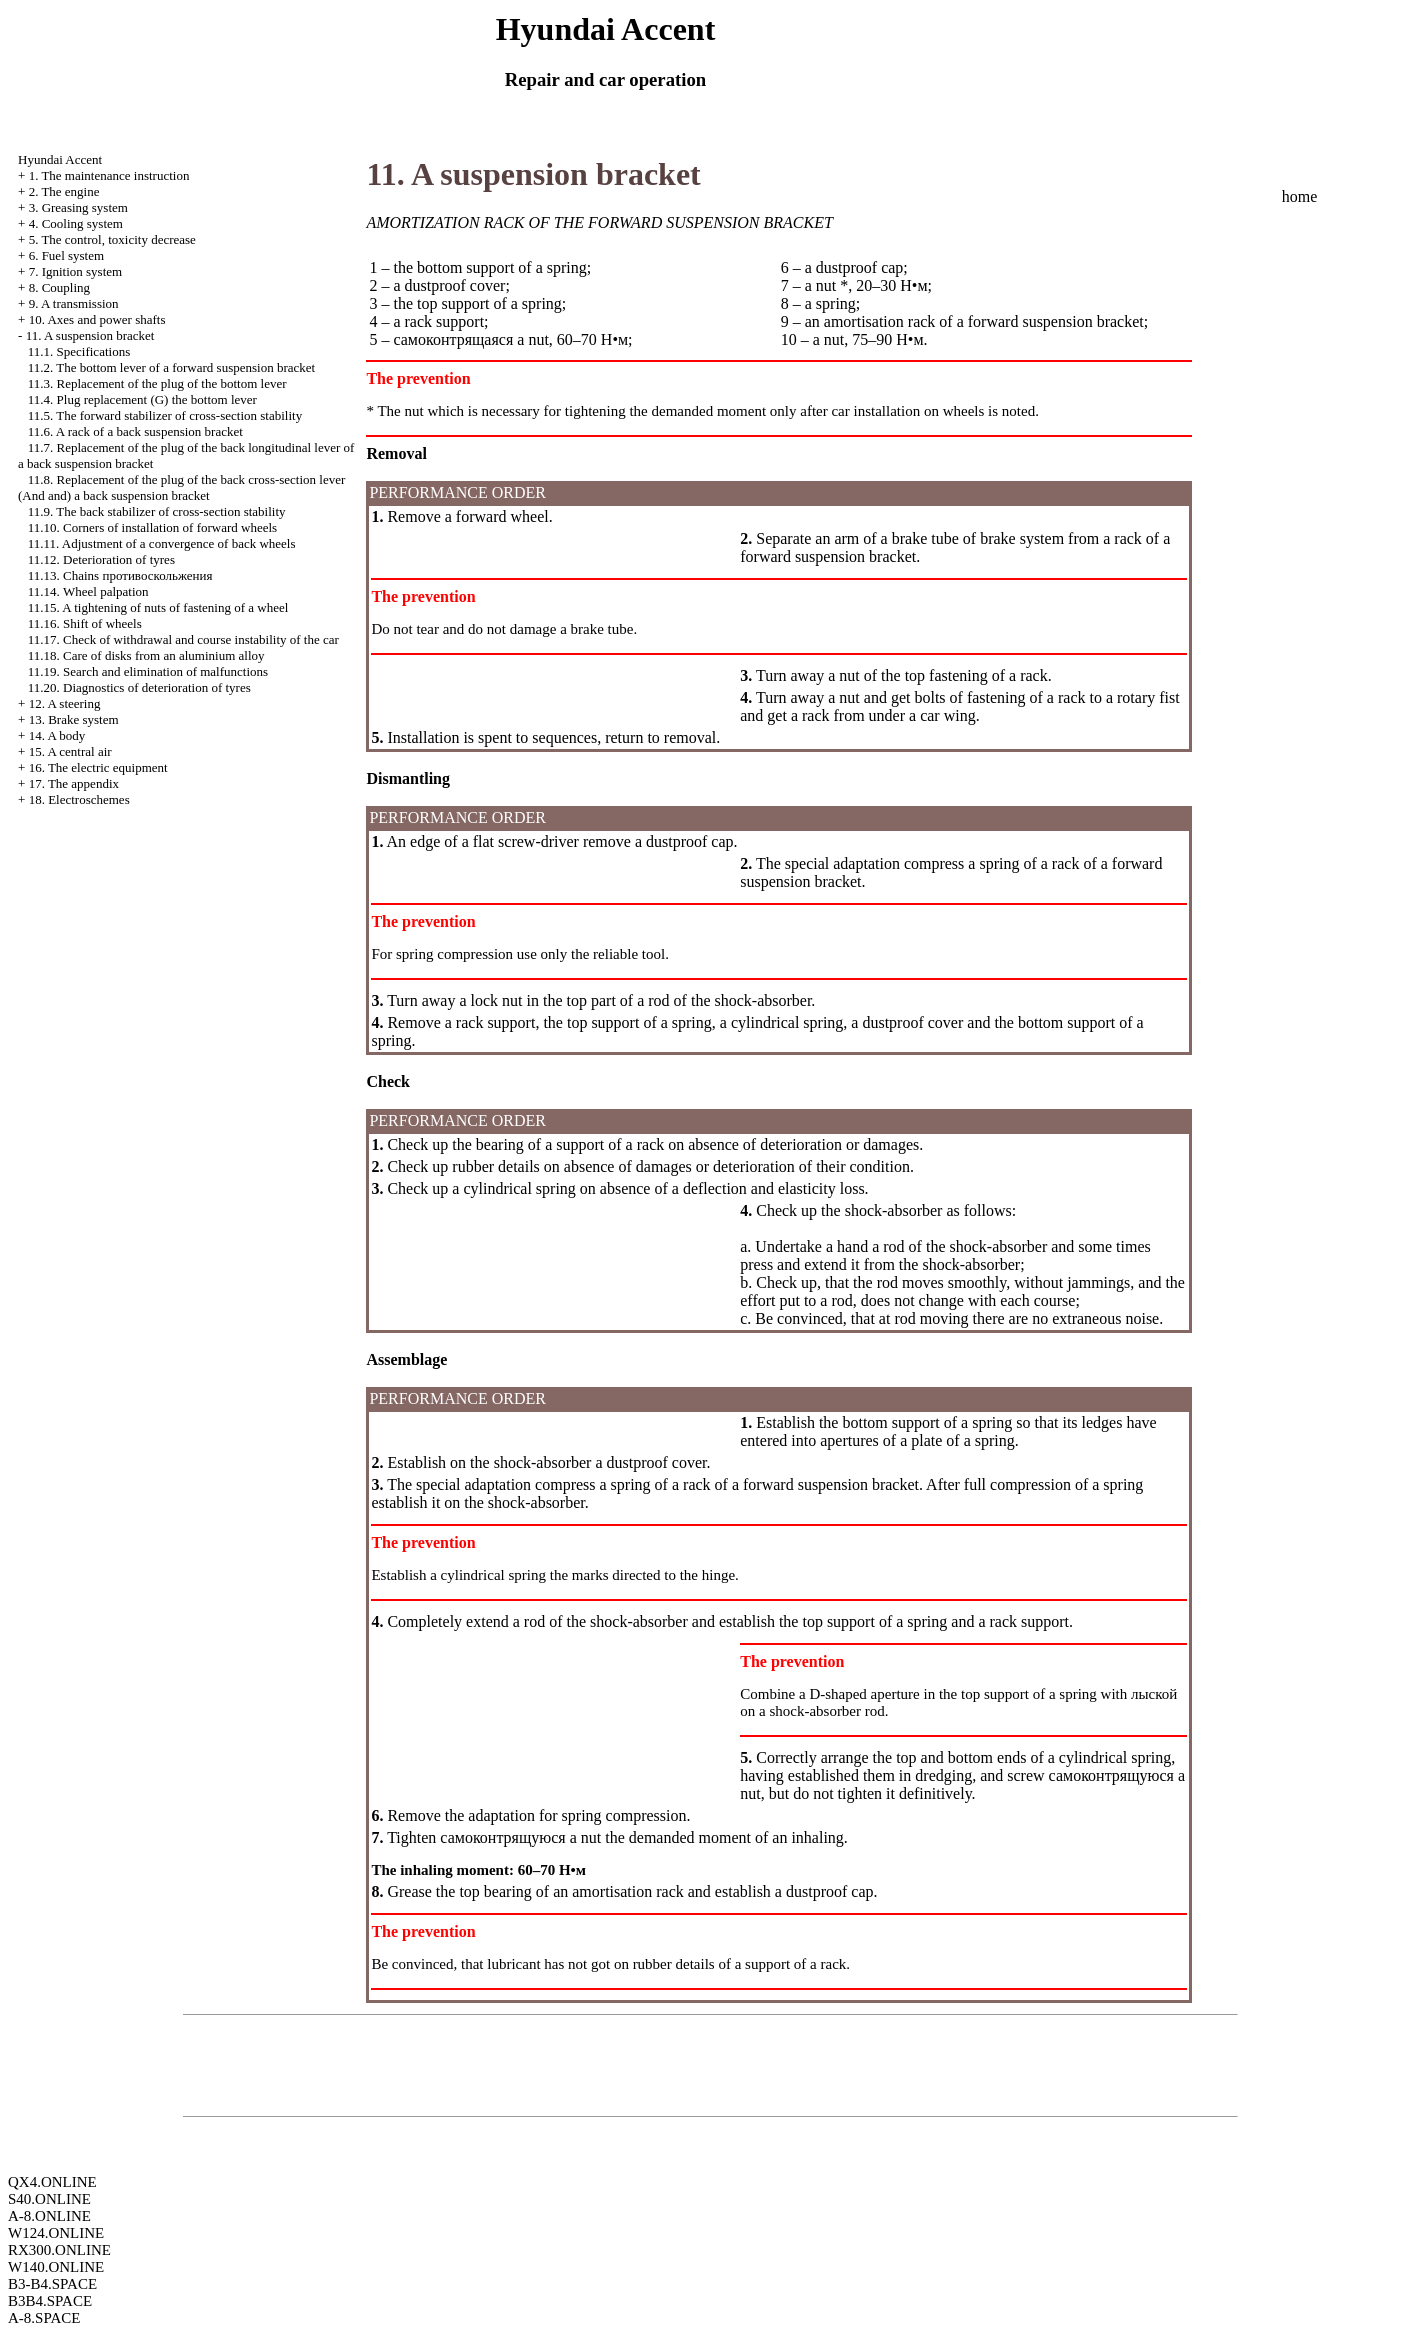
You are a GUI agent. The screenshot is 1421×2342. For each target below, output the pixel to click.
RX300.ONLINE (59, 2250)
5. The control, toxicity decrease (112, 239)
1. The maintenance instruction (109, 175)
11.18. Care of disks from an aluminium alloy (146, 655)
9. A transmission (74, 303)
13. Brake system (74, 719)
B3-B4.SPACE (52, 2284)
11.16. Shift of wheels (85, 623)
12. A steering (65, 703)
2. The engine (64, 191)
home (1300, 196)
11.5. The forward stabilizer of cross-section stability (165, 415)
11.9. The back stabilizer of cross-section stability (157, 511)
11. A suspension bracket (90, 335)
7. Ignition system (76, 271)
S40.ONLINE (49, 2199)
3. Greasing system (78, 207)
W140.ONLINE (56, 2267)
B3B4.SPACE (50, 2301)
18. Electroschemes (79, 799)
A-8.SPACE (44, 2318)
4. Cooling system (76, 223)
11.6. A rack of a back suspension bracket (135, 431)
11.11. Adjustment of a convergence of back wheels (162, 543)
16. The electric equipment (98, 767)
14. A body (57, 735)
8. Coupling (59, 287)
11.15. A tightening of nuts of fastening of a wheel (158, 607)
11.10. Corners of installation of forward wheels (152, 527)
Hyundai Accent (60, 159)
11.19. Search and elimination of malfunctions (148, 671)
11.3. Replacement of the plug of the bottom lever (157, 383)
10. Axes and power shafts (97, 319)
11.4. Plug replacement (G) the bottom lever (142, 399)
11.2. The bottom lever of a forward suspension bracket (171, 367)
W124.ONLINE (56, 2233)
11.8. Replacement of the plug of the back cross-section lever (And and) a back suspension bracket (181, 487)
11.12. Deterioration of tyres (101, 559)
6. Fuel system (66, 255)
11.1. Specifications (79, 351)
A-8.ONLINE (49, 2216)
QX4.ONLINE (52, 2182)
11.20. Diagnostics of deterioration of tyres (139, 687)
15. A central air (70, 751)
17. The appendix (74, 783)
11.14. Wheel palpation (88, 591)
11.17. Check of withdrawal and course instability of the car (183, 639)
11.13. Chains (120, 575)
